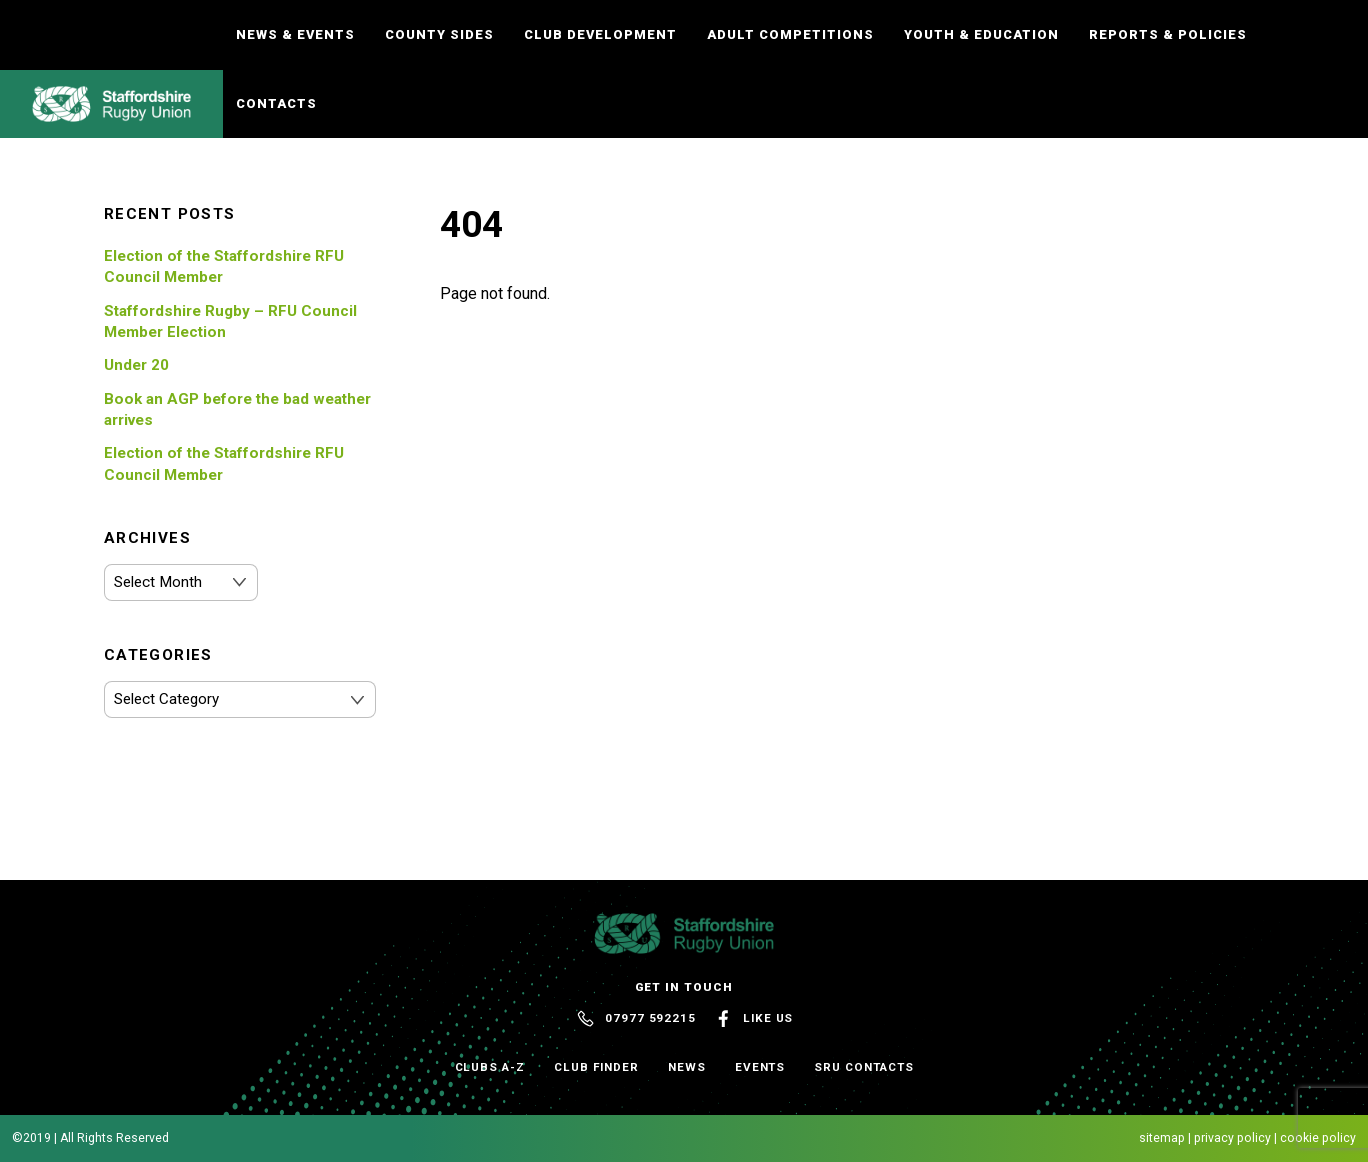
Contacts (276, 103)
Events (760, 1067)
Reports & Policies (1168, 34)
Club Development (600, 34)
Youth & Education (981, 34)
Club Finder (596, 1067)
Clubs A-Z (490, 1067)
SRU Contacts (863, 1067)
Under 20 (136, 365)
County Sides (439, 34)
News (687, 1067)
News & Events (295, 34)
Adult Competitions (790, 34)
